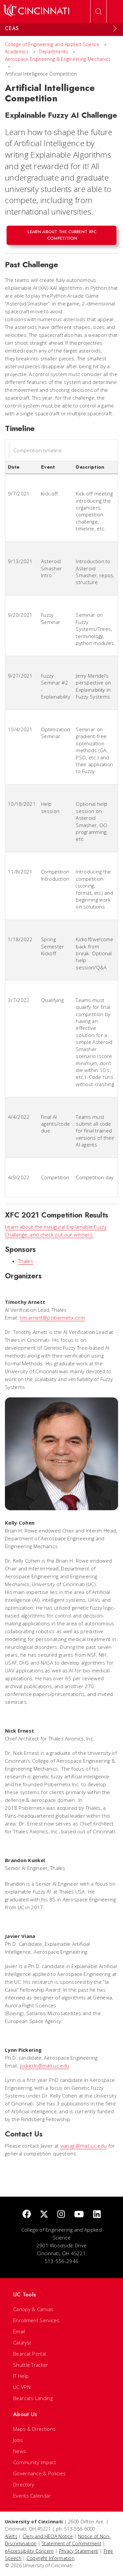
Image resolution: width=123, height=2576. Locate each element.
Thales (25, 1261)
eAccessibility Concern (29, 2551)
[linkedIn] (97, 2214)
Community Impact (34, 2462)
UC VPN (22, 2387)
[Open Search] (98, 11)
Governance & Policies (39, 2473)
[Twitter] (44, 2214)
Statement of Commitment (71, 2543)
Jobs (18, 2440)
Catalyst (22, 2342)
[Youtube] (79, 2214)
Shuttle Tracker (31, 2364)
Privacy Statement (78, 2551)
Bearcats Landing (33, 2398)
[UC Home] (36, 11)
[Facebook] (26, 2214)
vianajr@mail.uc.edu (83, 2145)
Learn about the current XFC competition (62, 235)
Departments (53, 51)
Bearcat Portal (29, 2353)
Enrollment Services (36, 2320)
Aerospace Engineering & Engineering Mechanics (58, 59)
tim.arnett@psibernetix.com (52, 1317)
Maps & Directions (34, 2429)
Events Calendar (32, 2495)
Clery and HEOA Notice (48, 2536)
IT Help (21, 2376)
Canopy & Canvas (33, 2309)
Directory (23, 2484)
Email (19, 2331)
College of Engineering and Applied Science (52, 44)
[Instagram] (61, 2214)
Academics (17, 51)
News (19, 2451)
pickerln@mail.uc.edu (44, 2065)
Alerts (11, 2536)
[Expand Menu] (115, 28)
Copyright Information (50, 2558)
